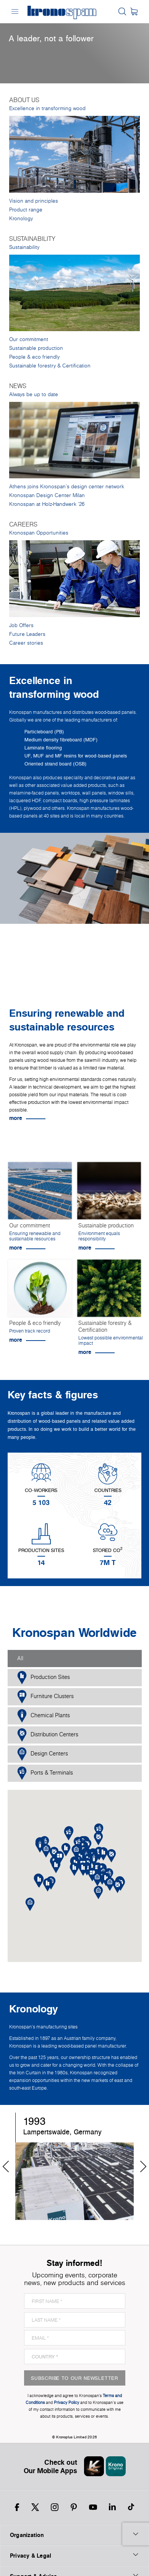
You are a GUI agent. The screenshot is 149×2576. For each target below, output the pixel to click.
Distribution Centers (47, 1735)
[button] (83, 1869)
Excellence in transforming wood (47, 108)
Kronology (21, 218)
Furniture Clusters (45, 1696)
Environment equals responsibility (99, 1236)
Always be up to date (33, 394)
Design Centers (42, 1754)
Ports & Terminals (45, 1773)
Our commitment (28, 339)
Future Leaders (27, 634)
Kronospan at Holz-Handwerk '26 (46, 504)
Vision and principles (33, 201)
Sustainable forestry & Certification (50, 365)
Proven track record (29, 1331)
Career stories (26, 643)
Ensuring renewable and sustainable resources (34, 1236)
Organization (74, 2534)
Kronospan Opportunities (38, 532)
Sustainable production (36, 348)
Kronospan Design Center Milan (47, 495)
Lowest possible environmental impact (110, 1340)
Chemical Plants (43, 1716)
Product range (25, 209)
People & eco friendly (34, 357)
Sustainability (24, 247)
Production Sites (43, 1677)
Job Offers (21, 625)
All (20, 1658)
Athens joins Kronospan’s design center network (66, 486)
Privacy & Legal (74, 2555)
